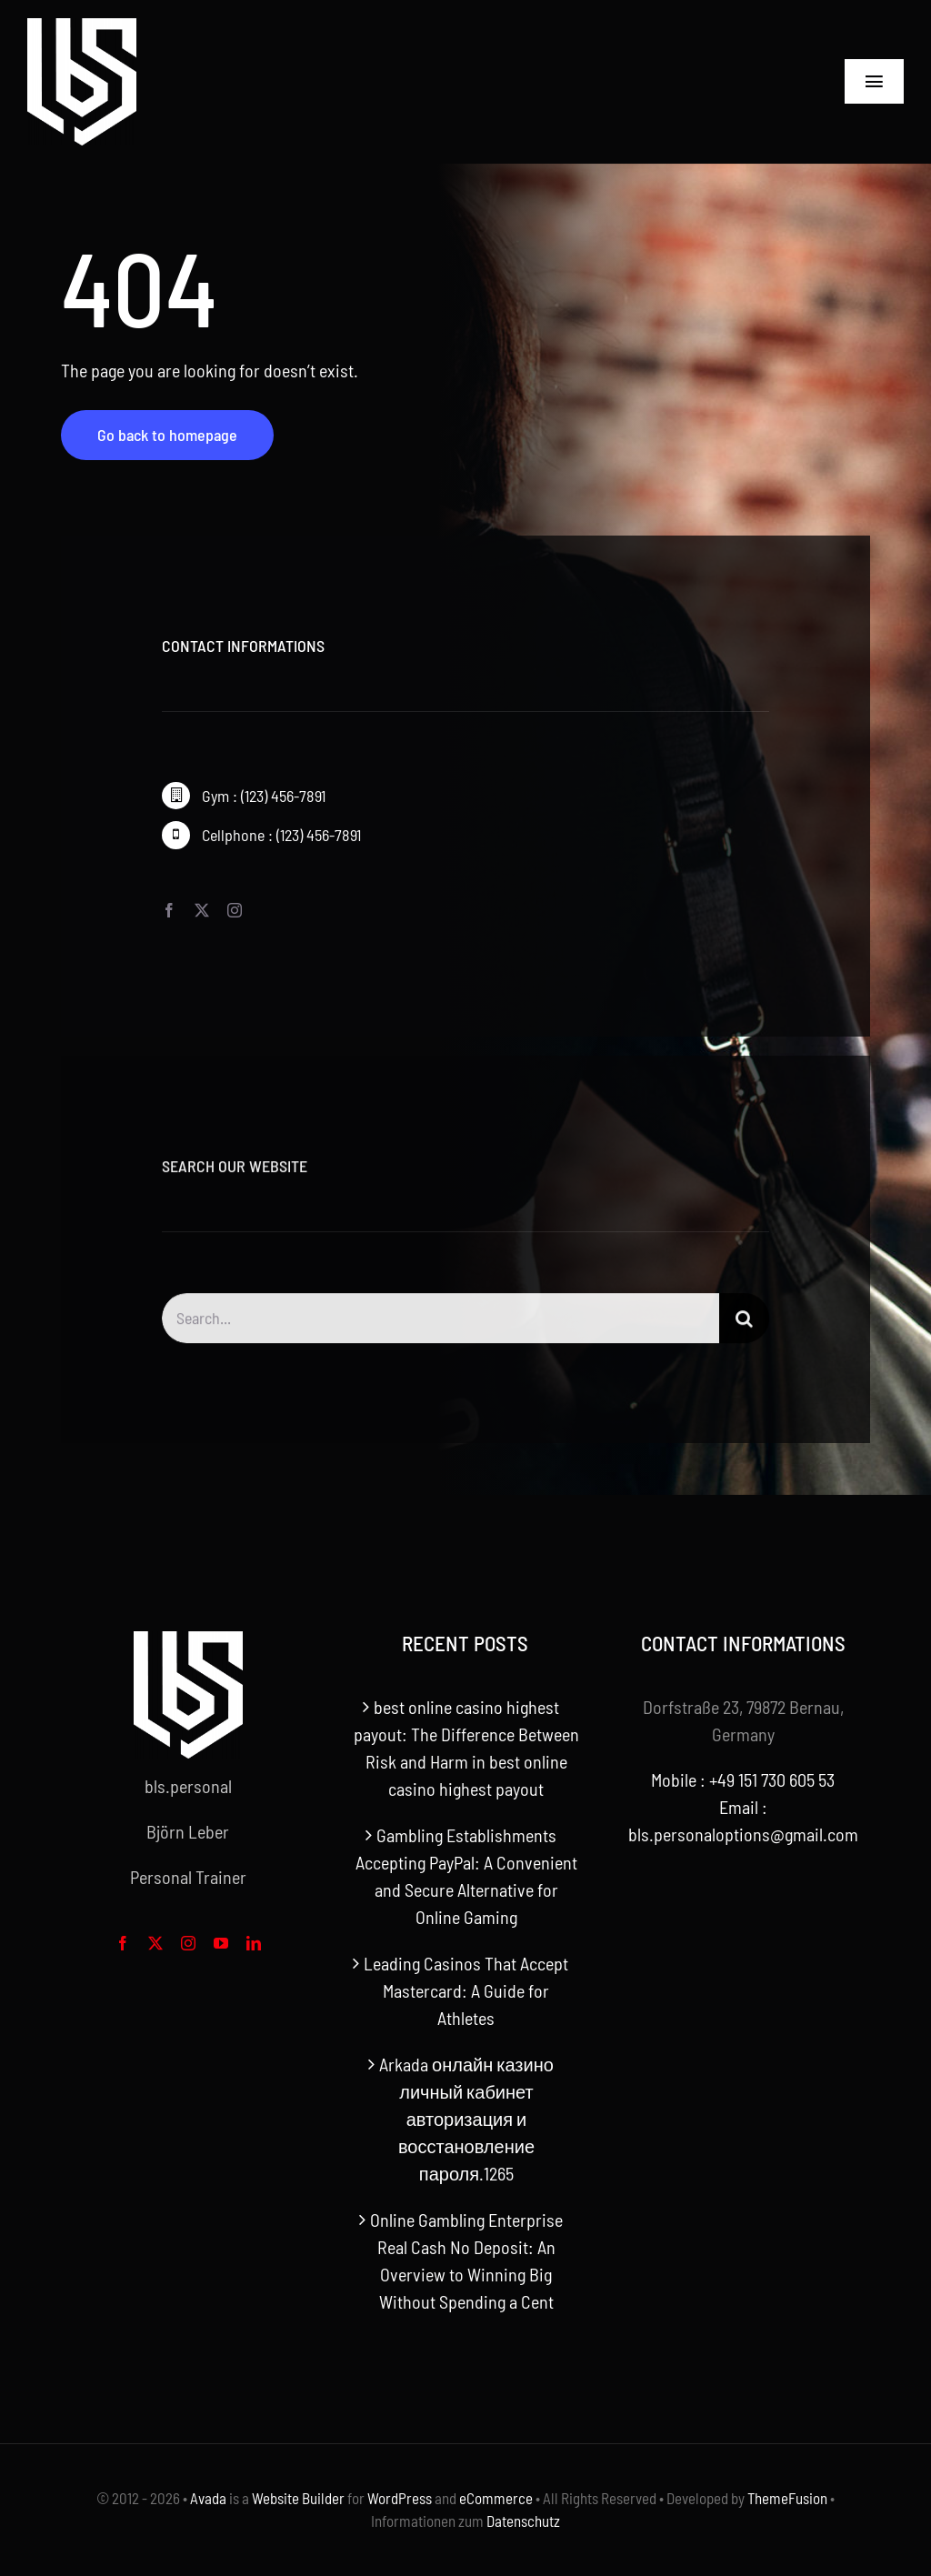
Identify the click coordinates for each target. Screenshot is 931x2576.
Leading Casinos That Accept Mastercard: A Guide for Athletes (466, 1990)
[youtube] (221, 1943)
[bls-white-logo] (81, 27)
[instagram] (234, 910)
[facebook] (169, 910)
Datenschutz (523, 2520)
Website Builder (298, 2498)
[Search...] (440, 1327)
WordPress (399, 2498)
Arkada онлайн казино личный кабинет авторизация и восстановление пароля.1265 (466, 2118)
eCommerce (496, 2498)
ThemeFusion (787, 2498)
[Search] (744, 1327)
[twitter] (202, 910)
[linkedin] (253, 1943)
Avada (208, 2498)
